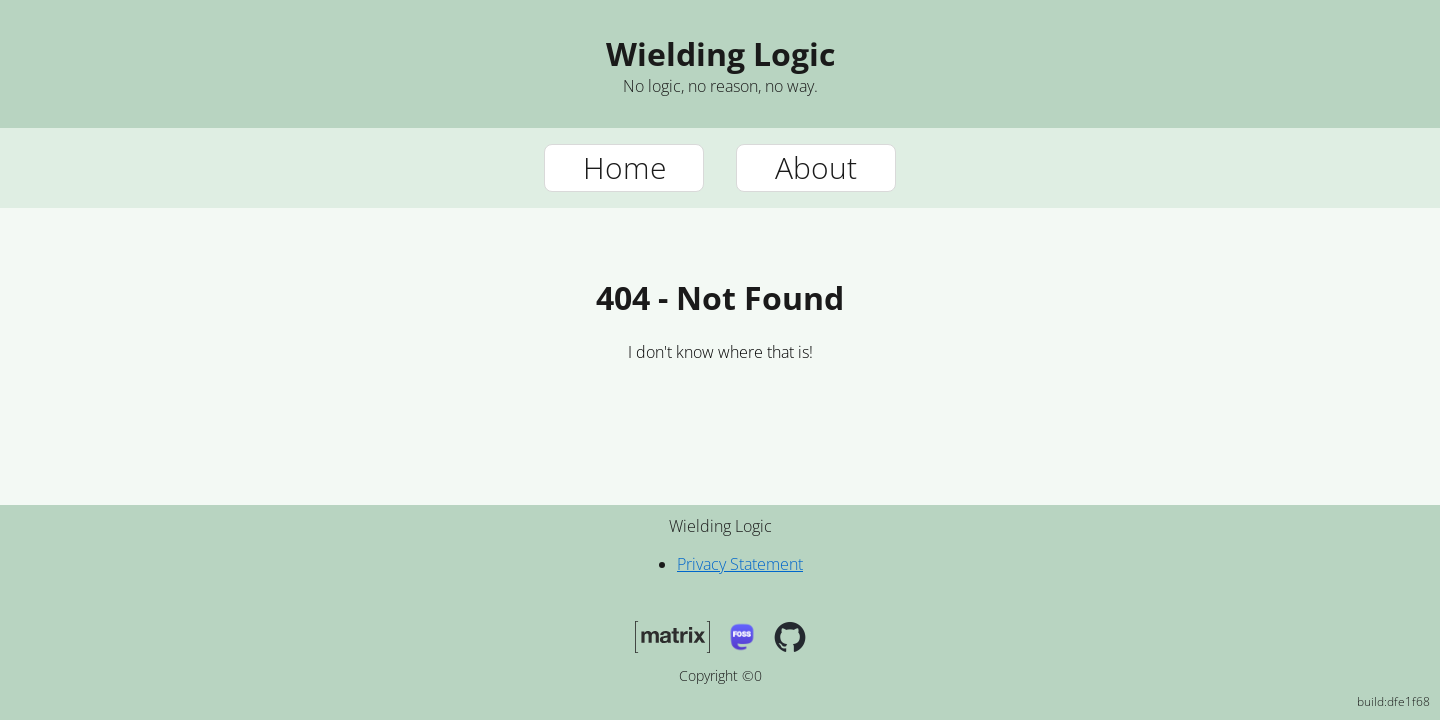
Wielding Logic (720, 53)
